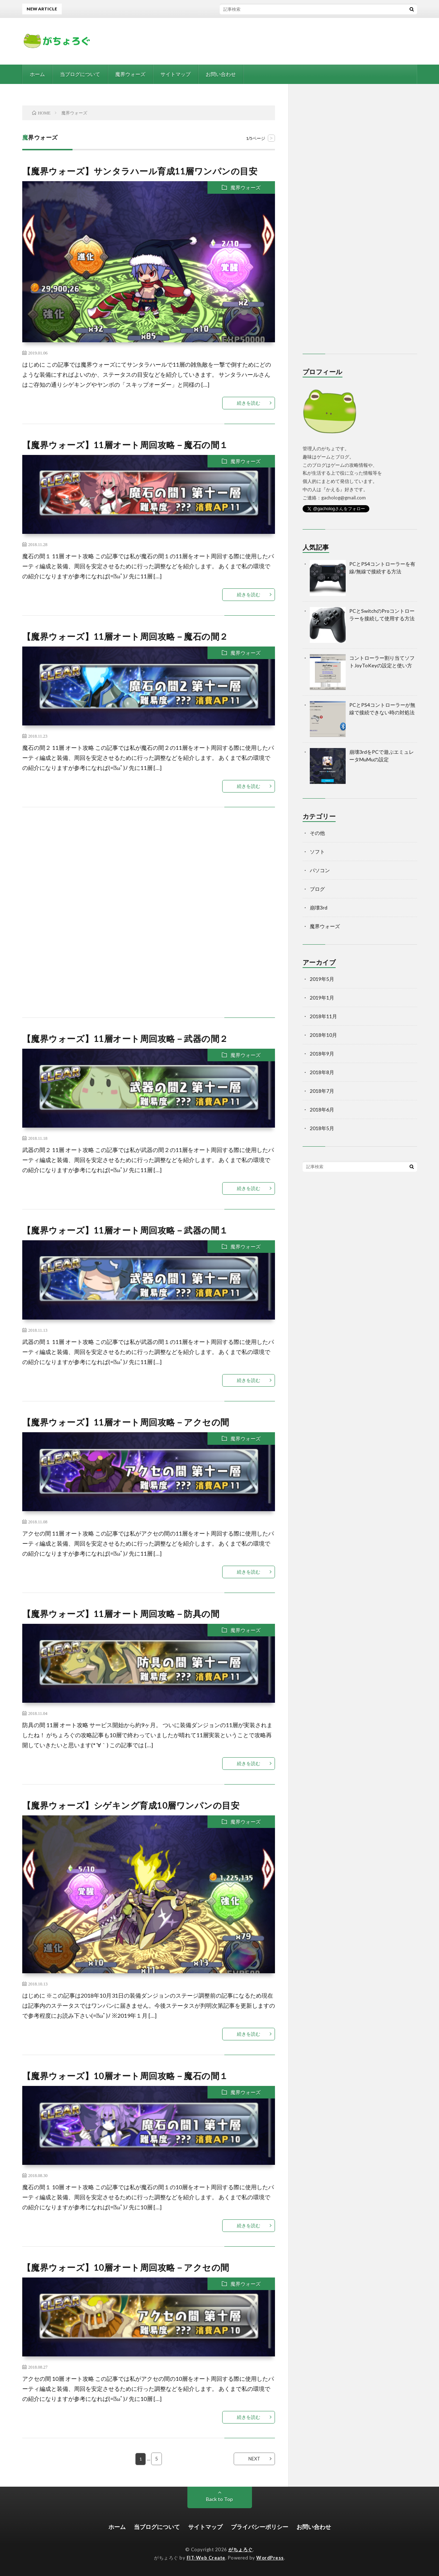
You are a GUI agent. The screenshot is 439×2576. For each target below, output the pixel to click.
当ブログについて (80, 74)
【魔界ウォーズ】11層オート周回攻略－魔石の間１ (125, 444)
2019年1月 (322, 998)
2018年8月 (322, 1072)
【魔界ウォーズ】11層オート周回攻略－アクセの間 (125, 1422)
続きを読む (248, 403)
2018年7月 (322, 1091)
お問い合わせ (221, 74)
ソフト (317, 852)
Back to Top (219, 2499)
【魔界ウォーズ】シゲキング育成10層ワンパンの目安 (131, 1805)
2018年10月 (323, 1035)
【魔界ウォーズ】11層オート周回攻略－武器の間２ (125, 1038)
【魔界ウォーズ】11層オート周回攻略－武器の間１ (125, 1230)
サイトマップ (175, 74)
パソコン (320, 870)
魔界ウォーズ (130, 74)
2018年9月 (322, 1053)
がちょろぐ (240, 2549)
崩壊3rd (318, 907)
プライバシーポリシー (259, 2526)
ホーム (37, 74)
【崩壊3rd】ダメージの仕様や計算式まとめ (214, 8)
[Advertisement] (148, 919)
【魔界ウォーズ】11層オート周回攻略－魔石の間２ (125, 636)
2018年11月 (323, 1016)
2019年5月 (322, 979)
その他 (317, 833)
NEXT (254, 2459)
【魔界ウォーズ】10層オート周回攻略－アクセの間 (125, 2267)
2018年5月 (322, 1128)
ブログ (317, 889)
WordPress (270, 2558)
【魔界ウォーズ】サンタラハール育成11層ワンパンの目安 (140, 171)
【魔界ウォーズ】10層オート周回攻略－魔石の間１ (125, 2075)
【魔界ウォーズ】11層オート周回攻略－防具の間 (121, 1613)
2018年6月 (322, 1109)
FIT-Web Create (206, 2558)
